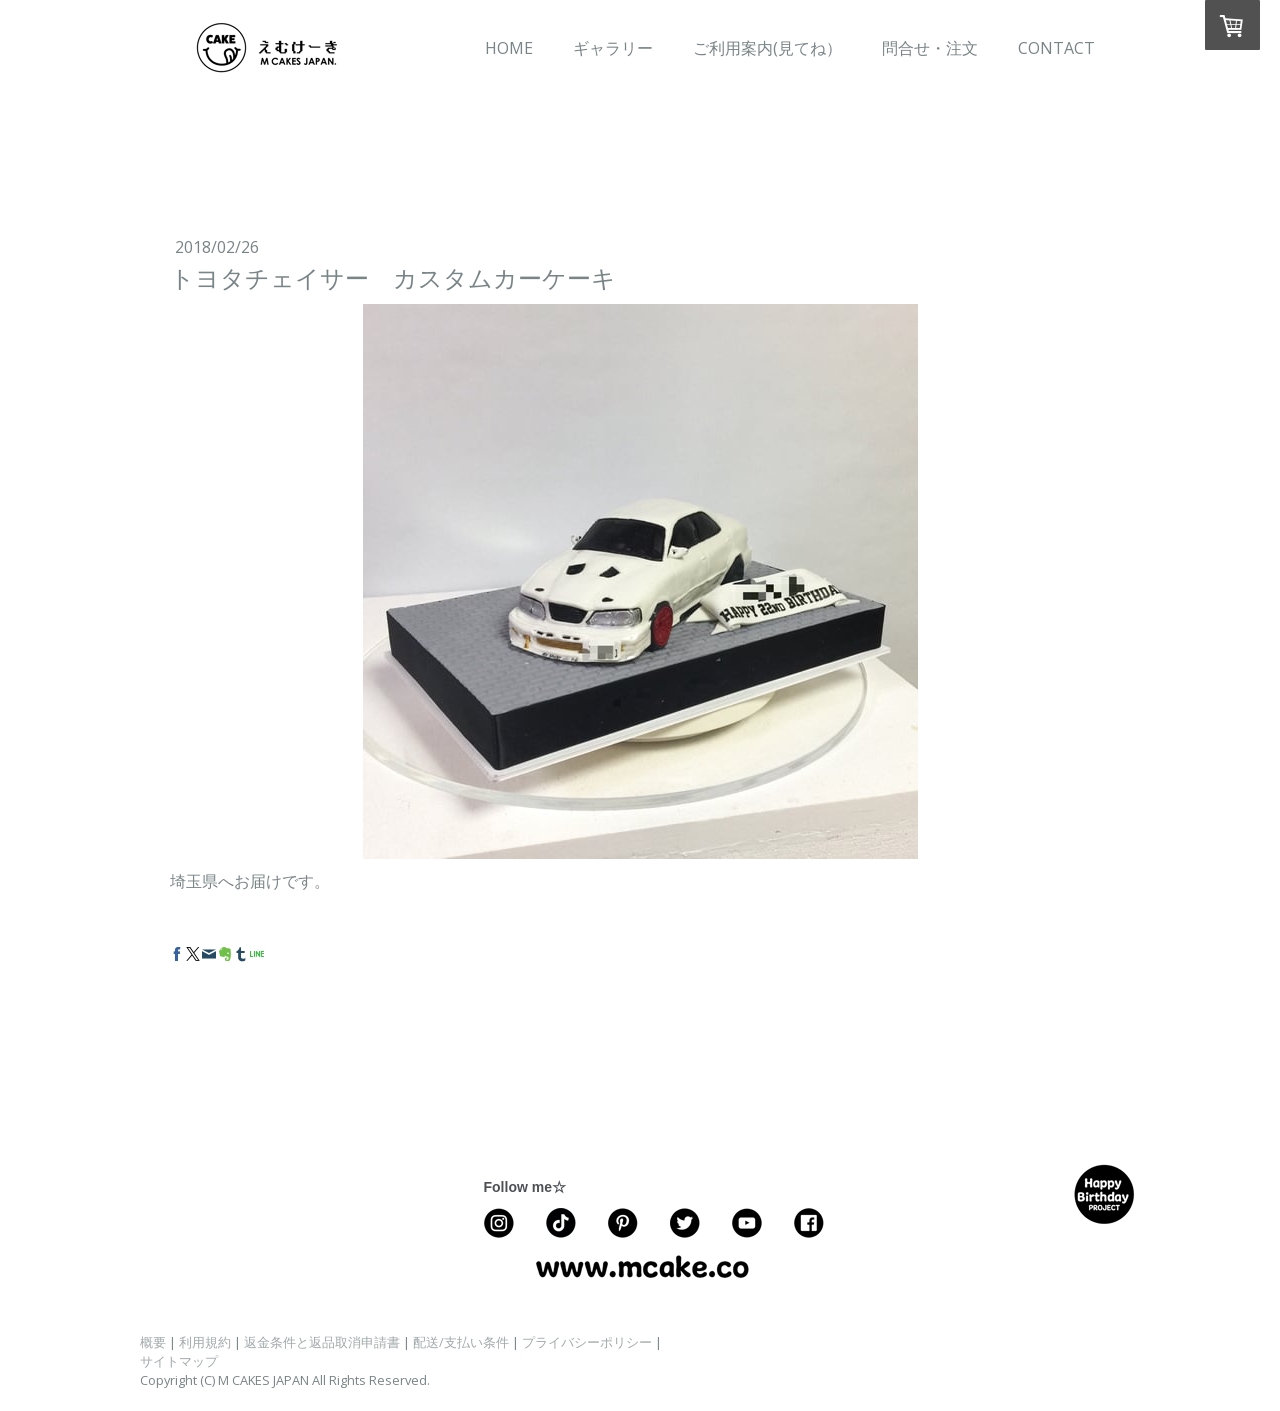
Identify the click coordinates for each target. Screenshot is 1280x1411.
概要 (153, 1342)
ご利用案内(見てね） (767, 48)
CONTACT (1056, 48)
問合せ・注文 (930, 48)
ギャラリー (613, 48)
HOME (509, 48)
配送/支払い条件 (461, 1342)
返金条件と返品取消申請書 (322, 1342)
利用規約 (205, 1342)
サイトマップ (179, 1361)
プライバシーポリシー (587, 1342)
